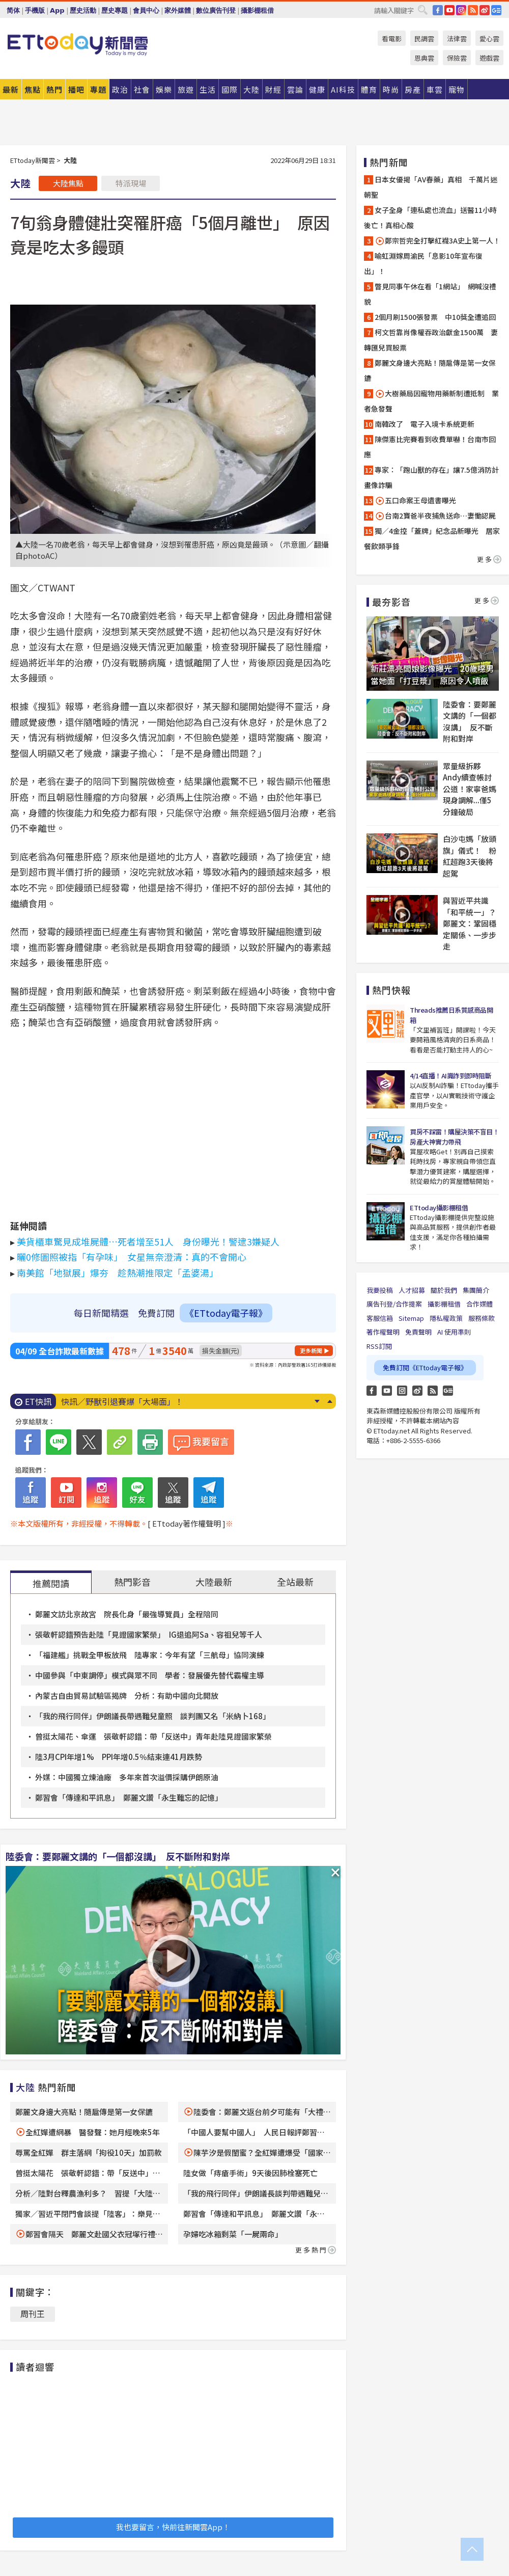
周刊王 (32, 2314)
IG (461, 10)
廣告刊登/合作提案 (394, 1304)
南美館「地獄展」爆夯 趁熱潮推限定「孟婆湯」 (117, 1272)
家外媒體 (177, 10)
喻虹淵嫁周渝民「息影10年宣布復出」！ (423, 263)
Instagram (402, 1391)
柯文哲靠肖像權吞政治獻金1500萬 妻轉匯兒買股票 (431, 339)
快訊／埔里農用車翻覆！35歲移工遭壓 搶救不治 (151, 1401)
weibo (484, 10)
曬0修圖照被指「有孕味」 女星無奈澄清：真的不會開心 (131, 1256)
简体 (13, 10)
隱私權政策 (446, 1318)
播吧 (76, 89)
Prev (329, 1401)
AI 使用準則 (454, 1332)
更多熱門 (315, 2250)
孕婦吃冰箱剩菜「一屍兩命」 (232, 2234)
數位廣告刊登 (216, 10)
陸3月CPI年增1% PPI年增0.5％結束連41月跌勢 (118, 1756)
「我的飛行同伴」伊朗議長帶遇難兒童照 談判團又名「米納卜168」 (154, 1716)
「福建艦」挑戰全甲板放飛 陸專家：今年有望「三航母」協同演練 (149, 1654)
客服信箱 (379, 1318)
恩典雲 (424, 58)
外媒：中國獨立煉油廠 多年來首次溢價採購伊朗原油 (126, 1777)
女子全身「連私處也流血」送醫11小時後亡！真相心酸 (430, 217)
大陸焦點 (68, 183)
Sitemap (411, 1318)
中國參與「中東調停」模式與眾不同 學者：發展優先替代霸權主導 (149, 1675)
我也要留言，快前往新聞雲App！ (173, 2526)
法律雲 (457, 38)
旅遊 (186, 89)
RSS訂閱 (379, 1346)
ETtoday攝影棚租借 (439, 1207)
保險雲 (457, 58)
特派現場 (131, 183)
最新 (11, 89)
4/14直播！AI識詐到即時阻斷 (450, 1075)
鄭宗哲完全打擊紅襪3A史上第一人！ (437, 240)
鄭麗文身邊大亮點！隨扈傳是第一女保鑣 (84, 2111)
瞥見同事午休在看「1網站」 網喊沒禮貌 (430, 294)
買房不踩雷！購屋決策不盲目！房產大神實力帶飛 (454, 1137)
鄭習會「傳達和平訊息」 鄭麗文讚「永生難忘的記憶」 (128, 1797)
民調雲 (424, 38)
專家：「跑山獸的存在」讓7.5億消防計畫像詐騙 (431, 477)
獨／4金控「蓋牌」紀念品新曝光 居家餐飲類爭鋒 (432, 538)
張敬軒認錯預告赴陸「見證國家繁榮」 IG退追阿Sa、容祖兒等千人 (148, 1634)
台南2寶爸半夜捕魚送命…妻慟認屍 (435, 515)
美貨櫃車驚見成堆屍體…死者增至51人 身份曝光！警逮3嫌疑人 (148, 1241)
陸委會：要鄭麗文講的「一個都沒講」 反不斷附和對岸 (118, 1856)
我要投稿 (379, 1290)
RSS (473, 10)
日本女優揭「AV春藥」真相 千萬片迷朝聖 (430, 187)
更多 (489, 559)
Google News (496, 10)
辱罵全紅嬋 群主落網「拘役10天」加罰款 (88, 2152)
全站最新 (295, 1581)
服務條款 (481, 1318)
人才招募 (412, 1290)
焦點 (32, 89)
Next (316, 1401)
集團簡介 (476, 1290)
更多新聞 (311, 1350)
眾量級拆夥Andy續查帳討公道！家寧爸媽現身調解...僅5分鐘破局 (469, 789)
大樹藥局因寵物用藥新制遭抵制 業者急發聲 (431, 401)
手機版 (35, 10)
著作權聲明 (383, 1332)
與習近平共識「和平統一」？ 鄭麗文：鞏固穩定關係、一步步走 (471, 923)
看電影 (392, 38)
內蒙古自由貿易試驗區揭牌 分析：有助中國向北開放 (126, 1695)
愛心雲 (489, 38)
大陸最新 (213, 1581)
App (57, 10)
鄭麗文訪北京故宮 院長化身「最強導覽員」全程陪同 (126, 1614)
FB (438, 10)
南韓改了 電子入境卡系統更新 (424, 424)
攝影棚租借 (257, 10)
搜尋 (422, 10)
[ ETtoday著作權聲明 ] (186, 1523)
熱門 (54, 89)
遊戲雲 (489, 58)
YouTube (449, 10)
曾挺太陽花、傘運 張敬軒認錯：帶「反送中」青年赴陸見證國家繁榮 (153, 1736)
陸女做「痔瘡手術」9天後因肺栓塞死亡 (250, 2172)
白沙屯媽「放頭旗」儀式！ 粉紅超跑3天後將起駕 (469, 856)
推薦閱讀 (51, 1583)
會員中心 (146, 10)
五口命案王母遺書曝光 (415, 500)
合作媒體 (479, 1304)
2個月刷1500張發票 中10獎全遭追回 (435, 317)
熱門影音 (132, 1581)
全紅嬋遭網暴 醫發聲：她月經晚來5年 (92, 2132)
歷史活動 (83, 10)
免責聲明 (418, 1332)
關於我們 (444, 1290)
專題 (98, 89)
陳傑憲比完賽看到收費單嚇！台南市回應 (430, 446)
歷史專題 (114, 10)
